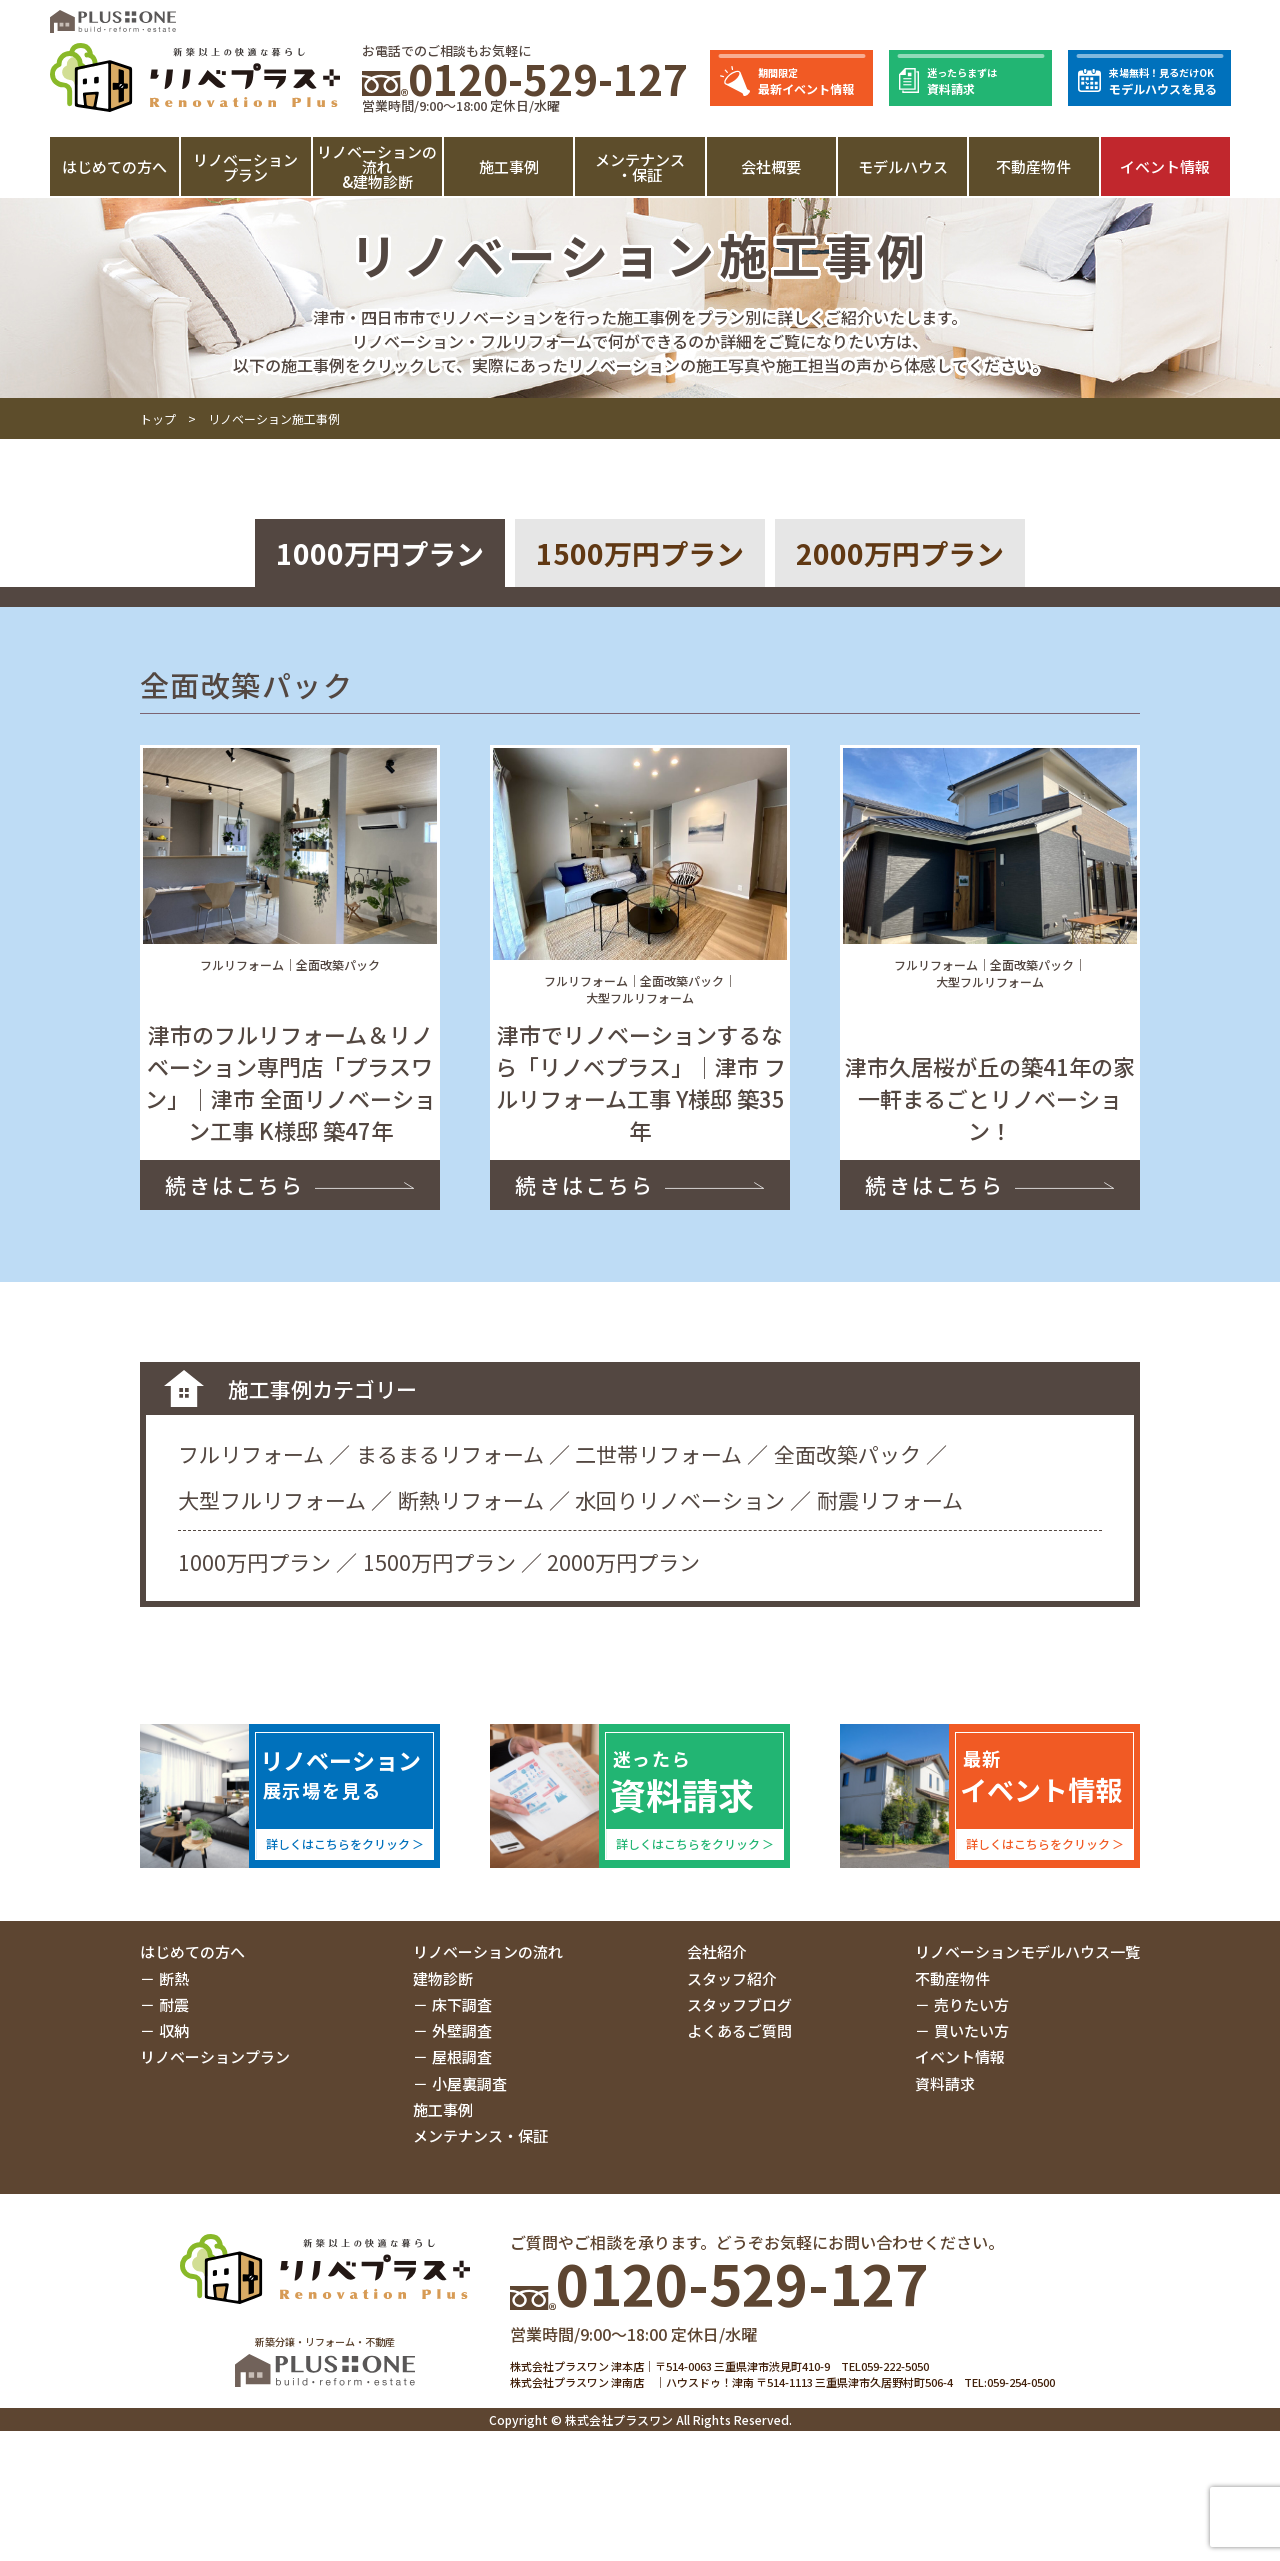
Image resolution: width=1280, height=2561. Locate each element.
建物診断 (443, 1978)
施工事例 (509, 166)
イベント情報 (1165, 166)
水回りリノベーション (680, 1500)
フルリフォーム (251, 1454)
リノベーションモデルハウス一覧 (1027, 1951)
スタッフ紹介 (732, 1978)
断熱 (174, 1978)
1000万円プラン (380, 553)
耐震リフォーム (890, 1500)
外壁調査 (462, 2030)
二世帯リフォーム (658, 1454)
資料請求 (945, 2083)
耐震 (174, 2004)
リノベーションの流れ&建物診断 (377, 166)
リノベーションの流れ (488, 1951)
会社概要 (771, 166)
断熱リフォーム (471, 1500)
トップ (158, 418)
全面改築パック (847, 1454)
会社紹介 (717, 1951)
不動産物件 (1033, 166)
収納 (174, 2030)
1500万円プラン (640, 553)
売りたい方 (971, 2004)
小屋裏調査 (469, 2083)
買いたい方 (971, 2030)
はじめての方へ (114, 166)
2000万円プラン (900, 553)
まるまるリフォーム (450, 1454)
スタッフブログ (739, 2004)
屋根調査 (462, 2056)
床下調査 (462, 2004)
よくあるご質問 (739, 2030)
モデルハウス (903, 166)
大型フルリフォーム (272, 1500)
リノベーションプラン (245, 167)
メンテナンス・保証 (640, 167)
